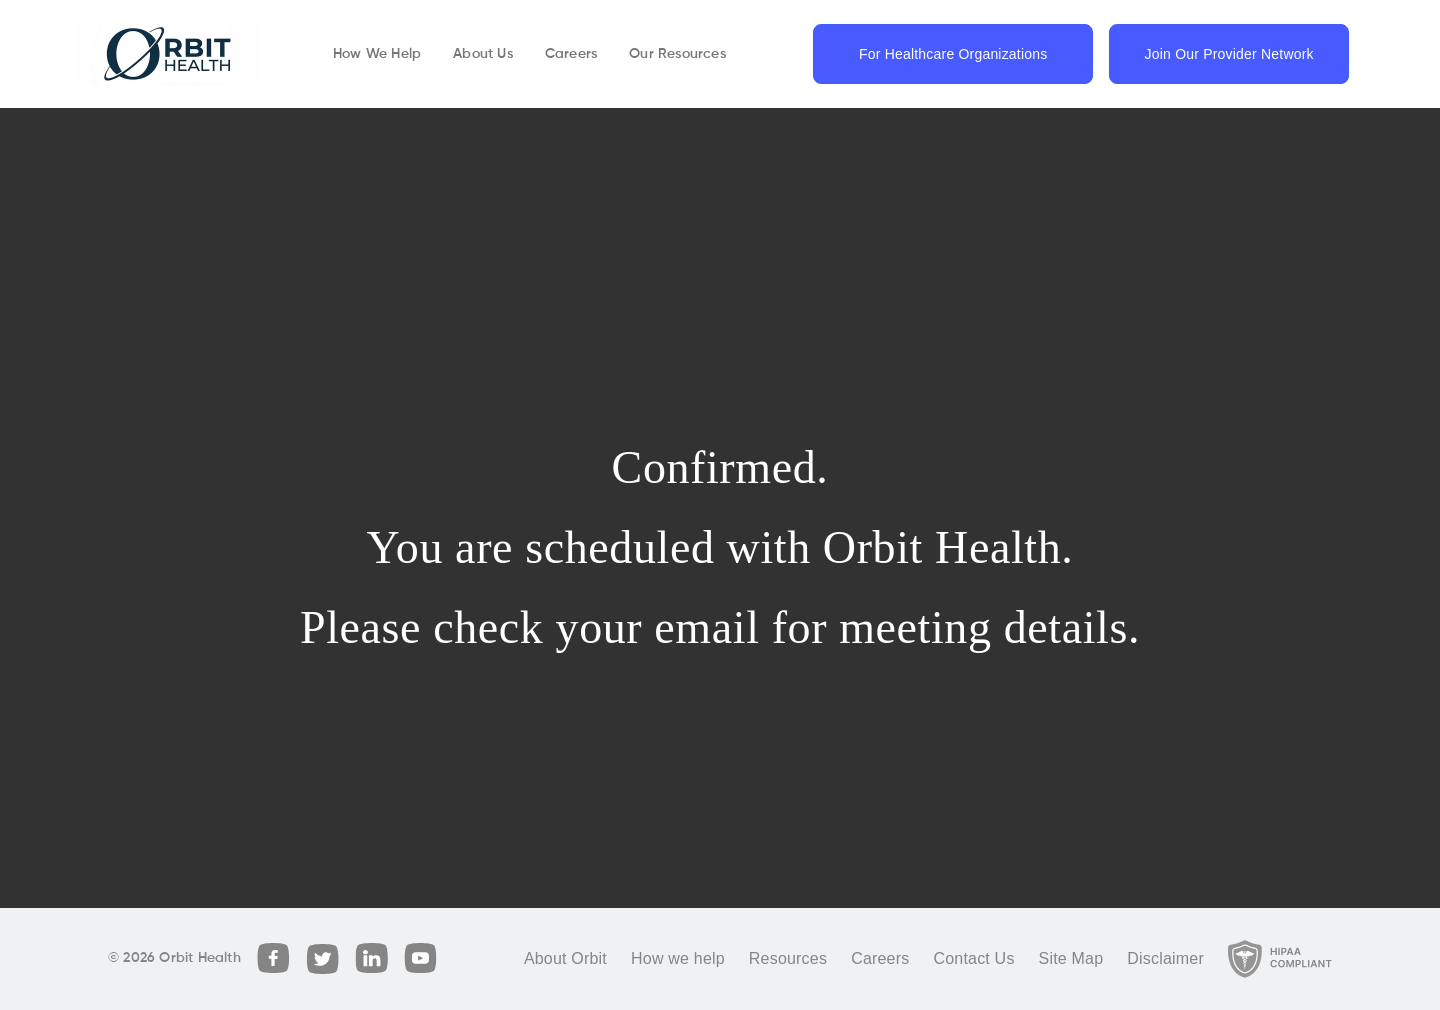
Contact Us (973, 958)
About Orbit (565, 958)
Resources (788, 958)
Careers (571, 54)
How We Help (377, 54)
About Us (483, 54)
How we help (678, 958)
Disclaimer (1165, 958)
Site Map (1071, 958)
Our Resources (677, 54)
